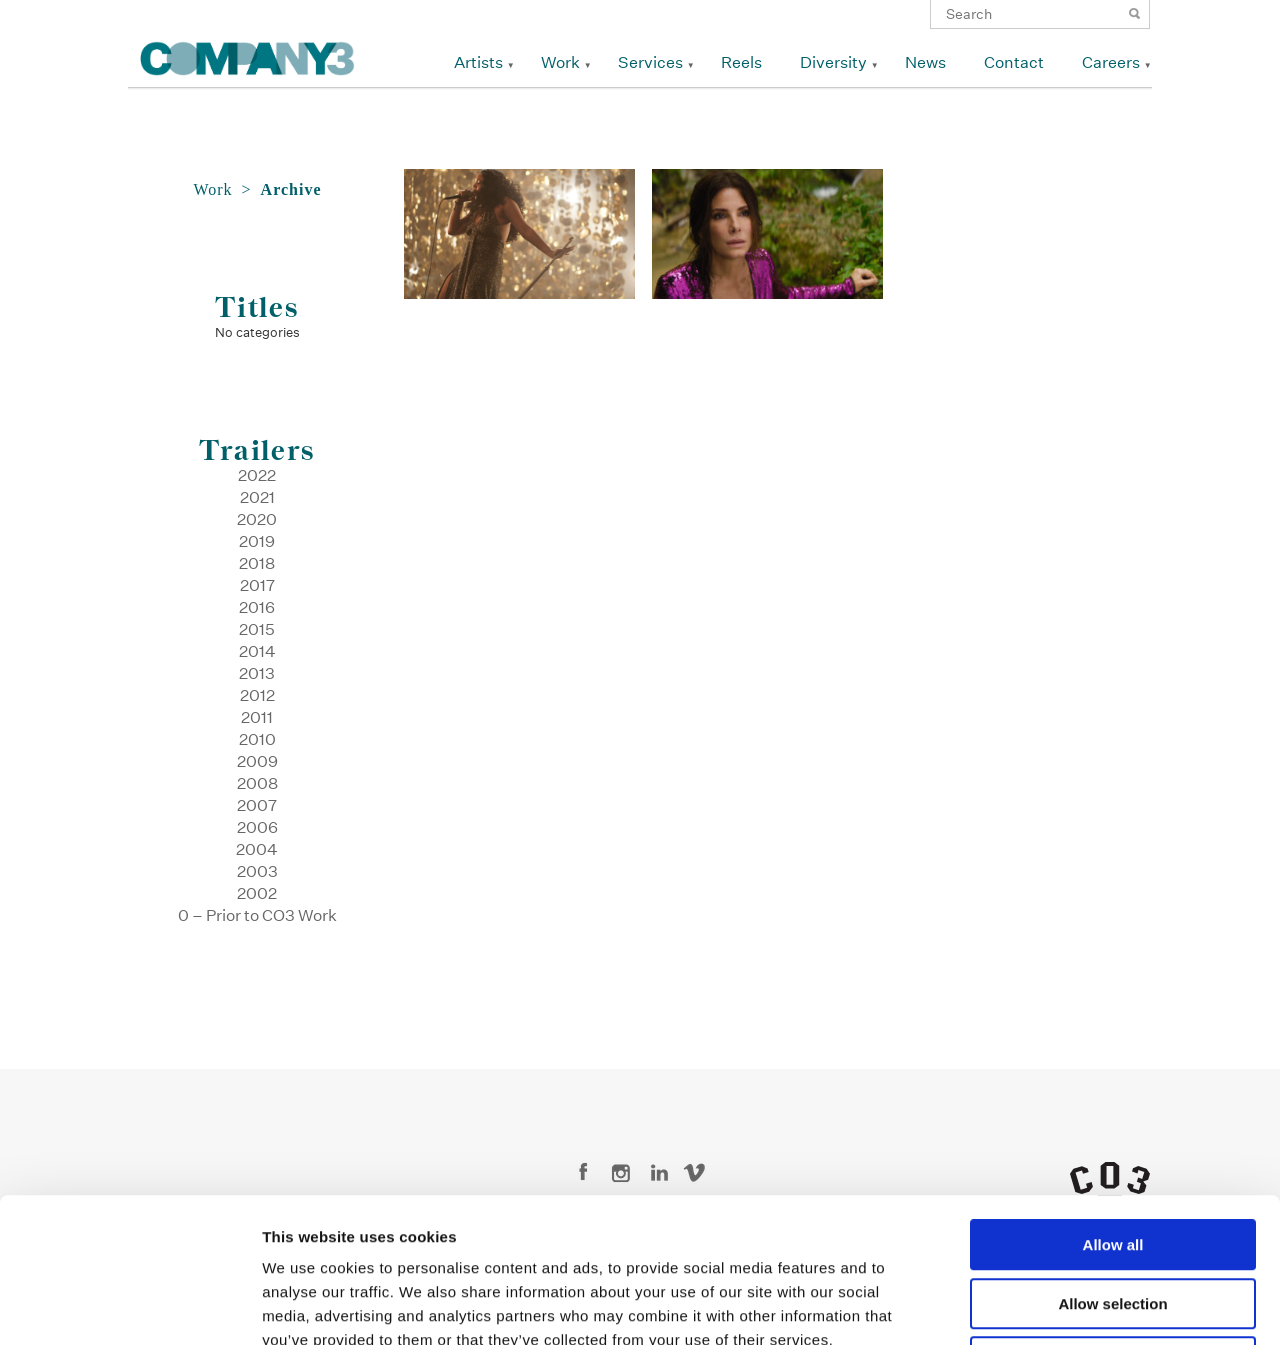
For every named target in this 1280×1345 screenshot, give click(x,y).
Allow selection (1112, 1159)
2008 (257, 783)
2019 (257, 541)
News (925, 62)
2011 (257, 717)
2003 (257, 871)
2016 (257, 607)
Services (650, 62)
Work (560, 62)
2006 (257, 827)
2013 (257, 673)
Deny (1113, 1217)
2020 (257, 519)
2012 (257, 695)
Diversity (833, 62)
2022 (257, 475)
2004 (257, 849)
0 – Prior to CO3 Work (257, 915)
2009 (257, 761)
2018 (257, 563)
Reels (741, 62)
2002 (257, 893)
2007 (257, 805)
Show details (1049, 1305)
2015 (257, 629)
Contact (1014, 62)
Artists (478, 62)
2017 (257, 585)
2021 (257, 497)
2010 (257, 739)
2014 (257, 651)
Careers (1111, 62)
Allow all (1113, 1100)
